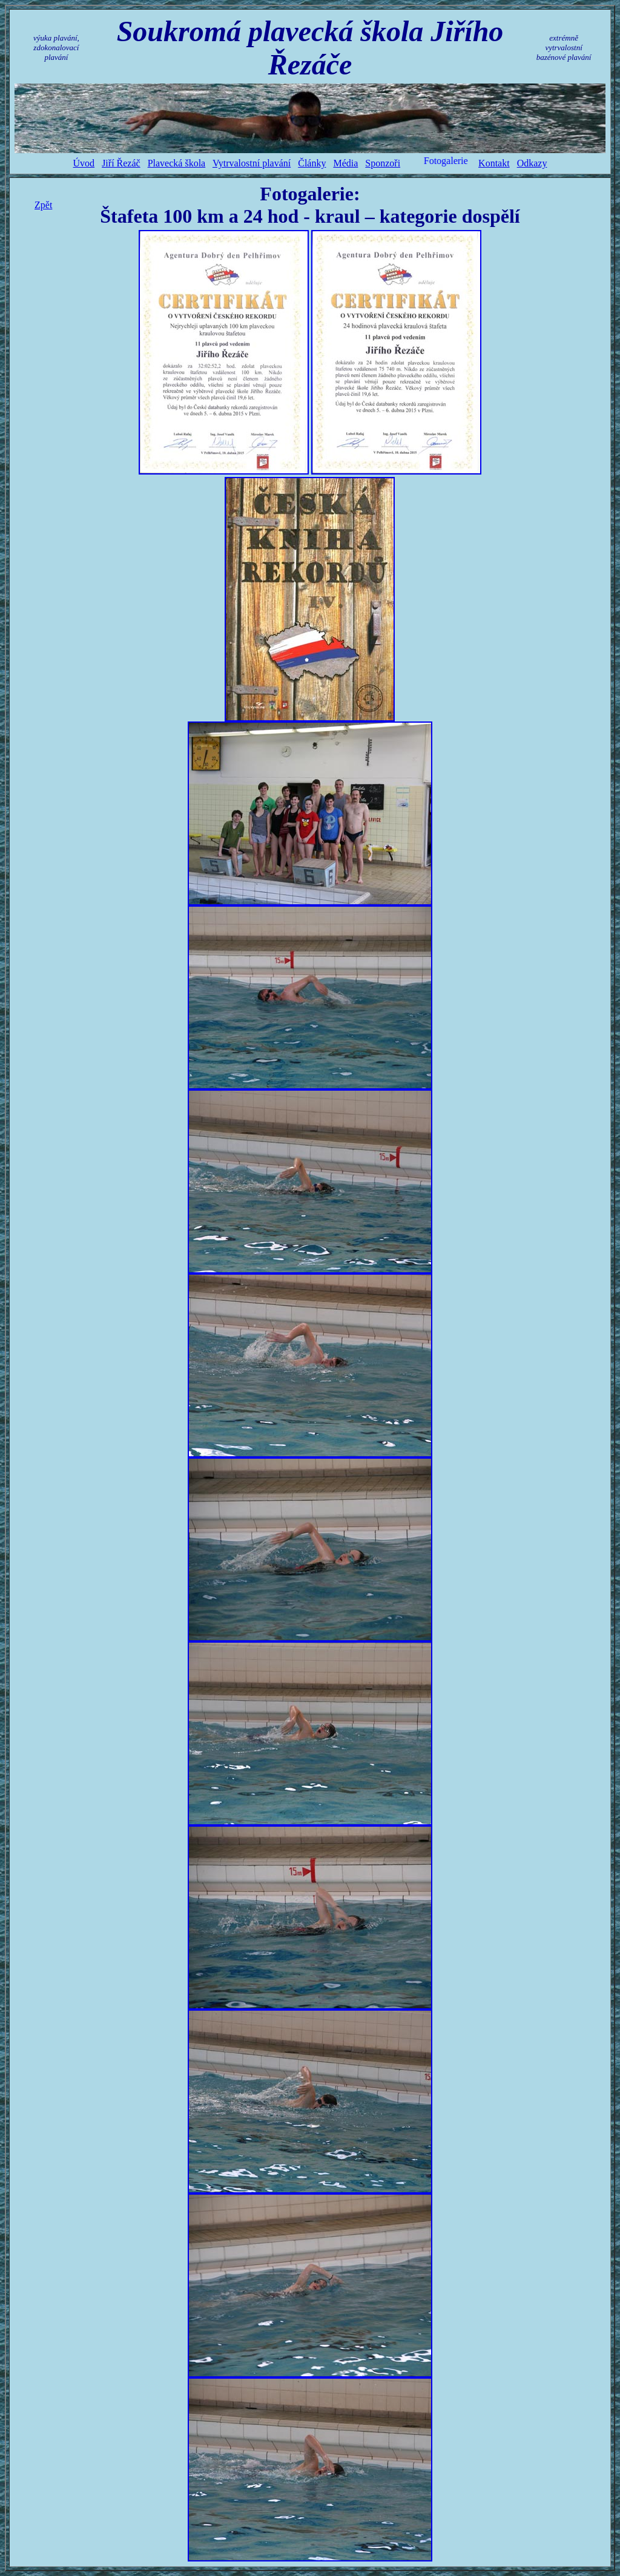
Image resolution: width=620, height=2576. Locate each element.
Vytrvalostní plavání (252, 163)
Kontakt (494, 163)
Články (312, 163)
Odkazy (532, 163)
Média (345, 163)
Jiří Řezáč (121, 163)
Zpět (43, 205)
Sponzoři (382, 163)
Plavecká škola (177, 163)
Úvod (84, 163)
